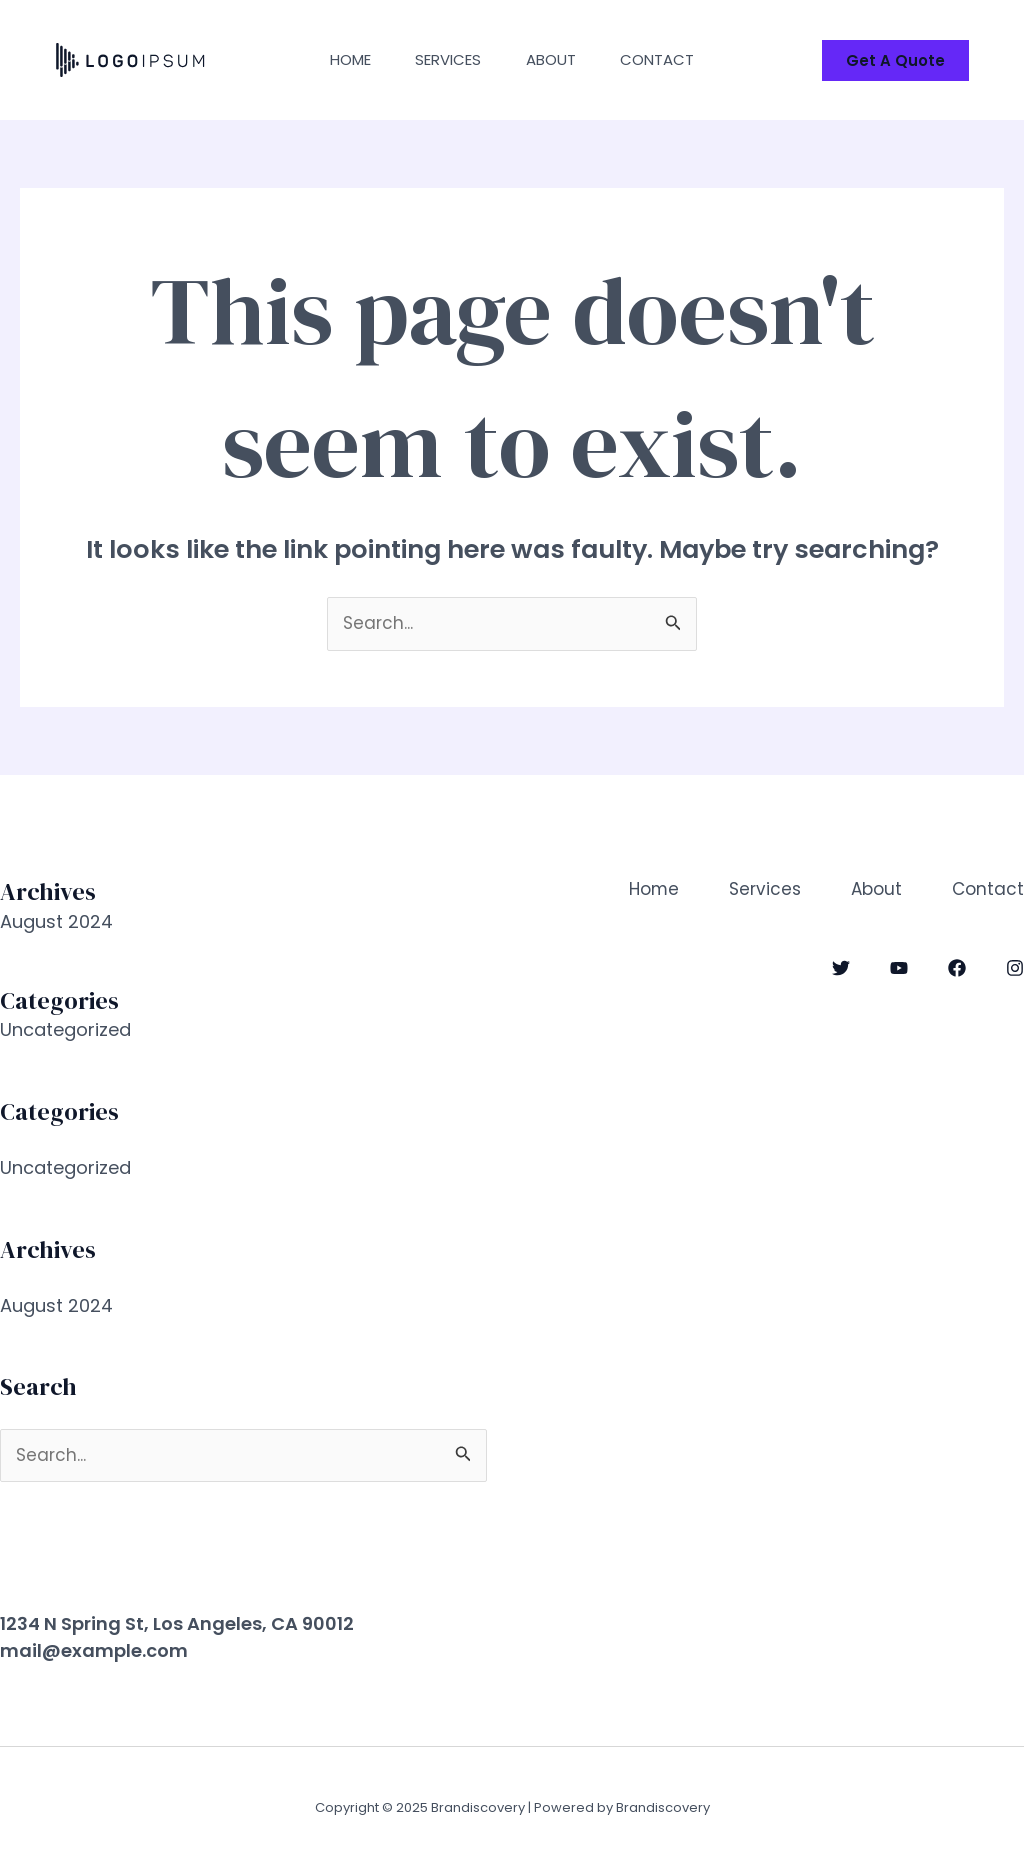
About (554, 59)
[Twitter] (841, 968)
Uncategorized (65, 1029)
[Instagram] (1015, 968)
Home (342, 59)
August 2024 (56, 921)
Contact (666, 59)
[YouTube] (899, 968)
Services (446, 59)
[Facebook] (957, 968)
